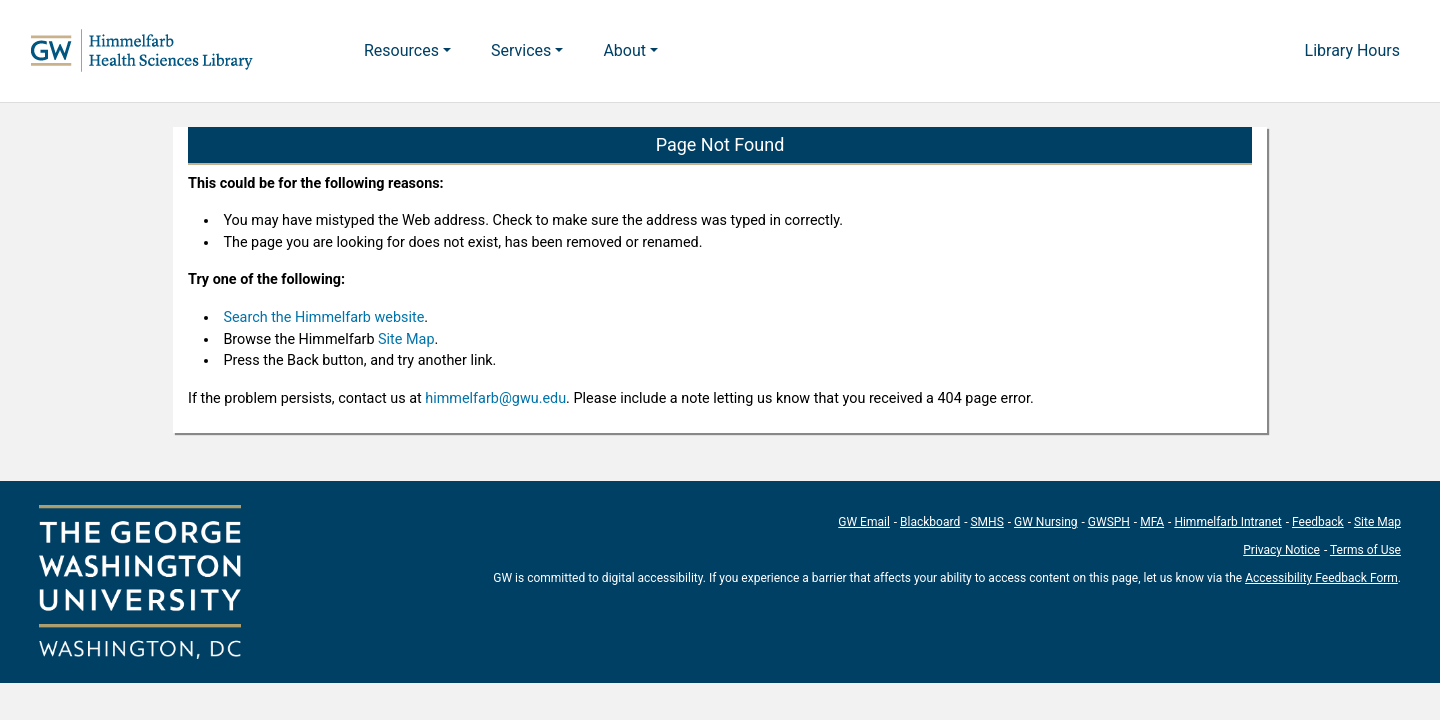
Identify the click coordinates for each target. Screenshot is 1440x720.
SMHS (986, 522)
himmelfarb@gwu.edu (495, 398)
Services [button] (521, 50)
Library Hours (1352, 50)
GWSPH (1109, 522)
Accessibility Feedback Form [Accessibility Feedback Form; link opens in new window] (1321, 578)
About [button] (624, 50)
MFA (1152, 522)
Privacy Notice (1281, 550)
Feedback (1318, 522)
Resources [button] (401, 50)
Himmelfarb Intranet (1227, 522)
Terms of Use (1365, 550)
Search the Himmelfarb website (323, 317)
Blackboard (930, 522)
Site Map (406, 339)
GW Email (864, 522)
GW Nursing (1046, 522)
